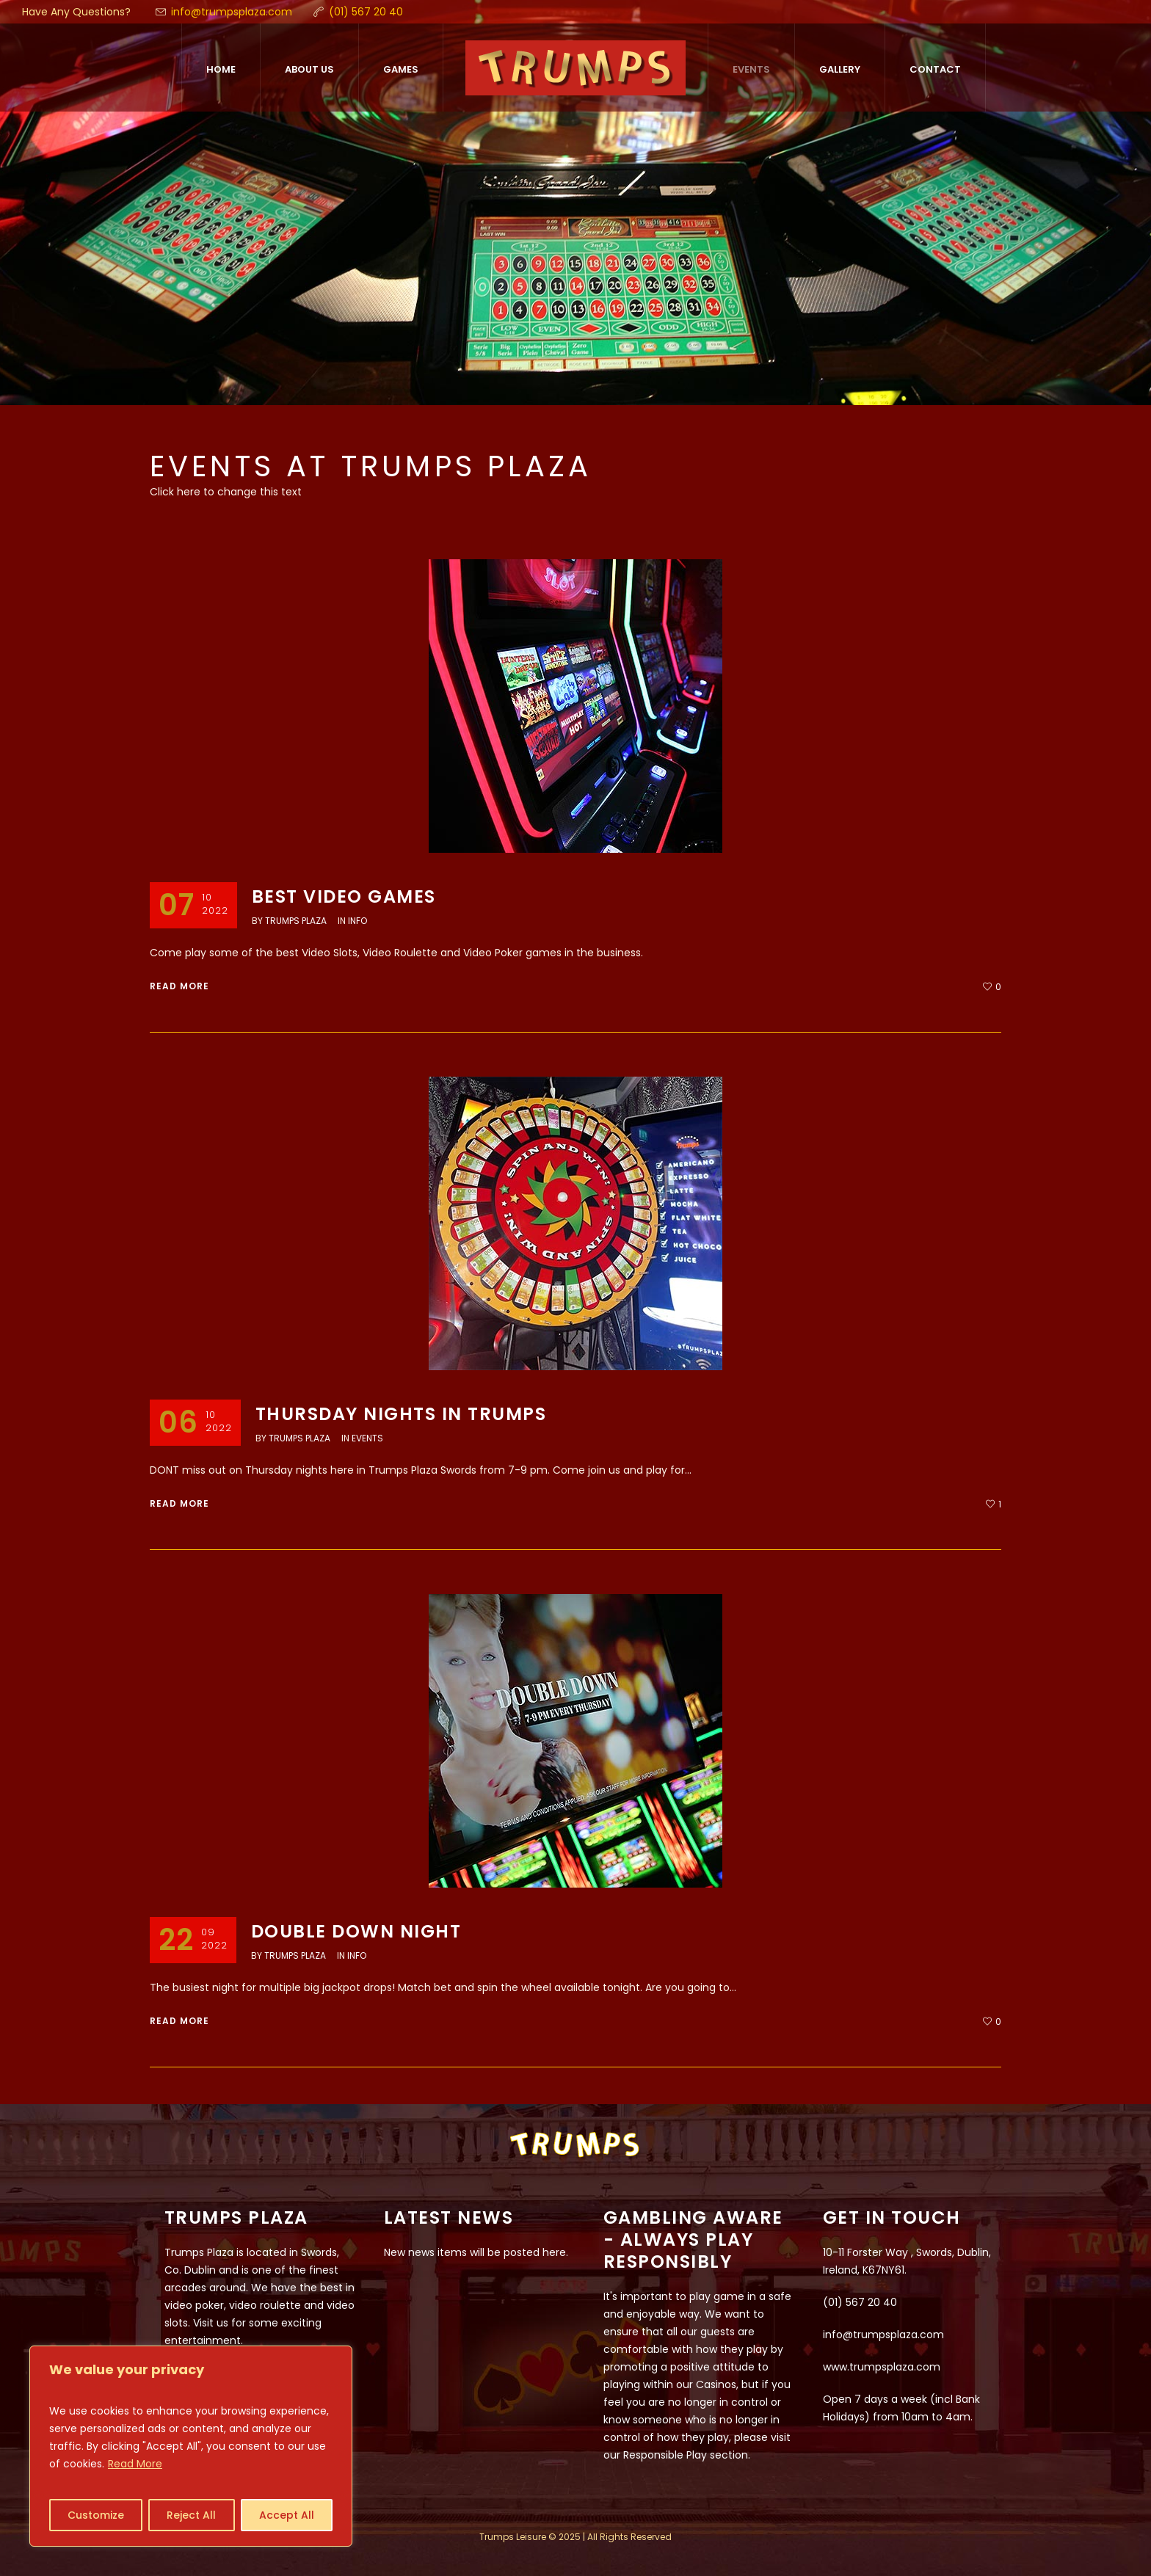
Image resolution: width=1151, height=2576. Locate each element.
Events (367, 1438)
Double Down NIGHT (356, 1931)
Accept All (286, 2515)
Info (357, 920)
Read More (135, 2463)
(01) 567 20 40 (366, 11)
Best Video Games (344, 896)
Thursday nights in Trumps (401, 1414)
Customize (96, 2515)
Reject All (191, 2515)
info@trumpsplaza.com (231, 11)
